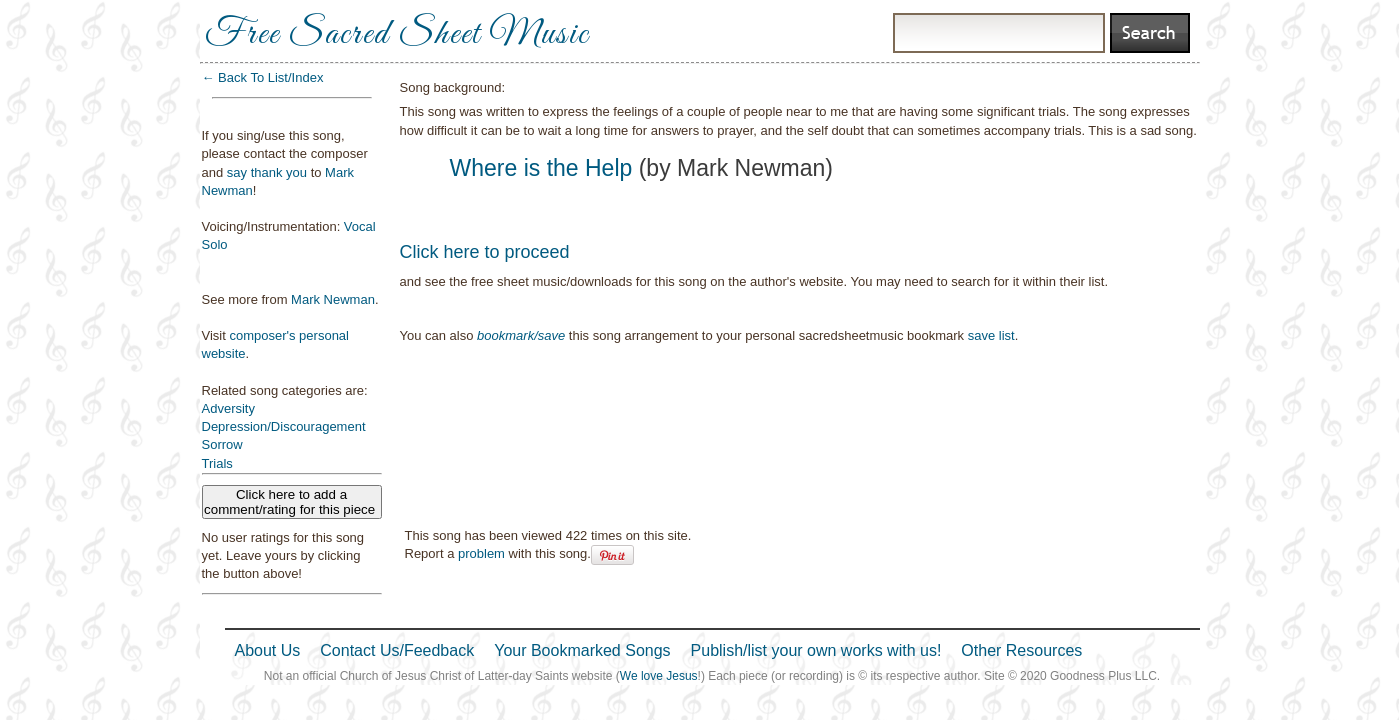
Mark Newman (333, 299)
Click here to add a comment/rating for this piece (291, 502)
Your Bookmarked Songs (582, 650)
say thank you (267, 172)
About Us (268, 650)
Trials (217, 463)
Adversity (228, 408)
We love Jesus (659, 676)
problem (481, 553)
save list (991, 335)
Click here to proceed (485, 252)
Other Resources (1021, 650)
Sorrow (222, 444)
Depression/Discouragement (284, 426)
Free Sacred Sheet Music (397, 35)
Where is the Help (541, 168)
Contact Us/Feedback (397, 650)
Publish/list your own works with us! (816, 650)
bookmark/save (521, 335)
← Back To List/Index (263, 77)
